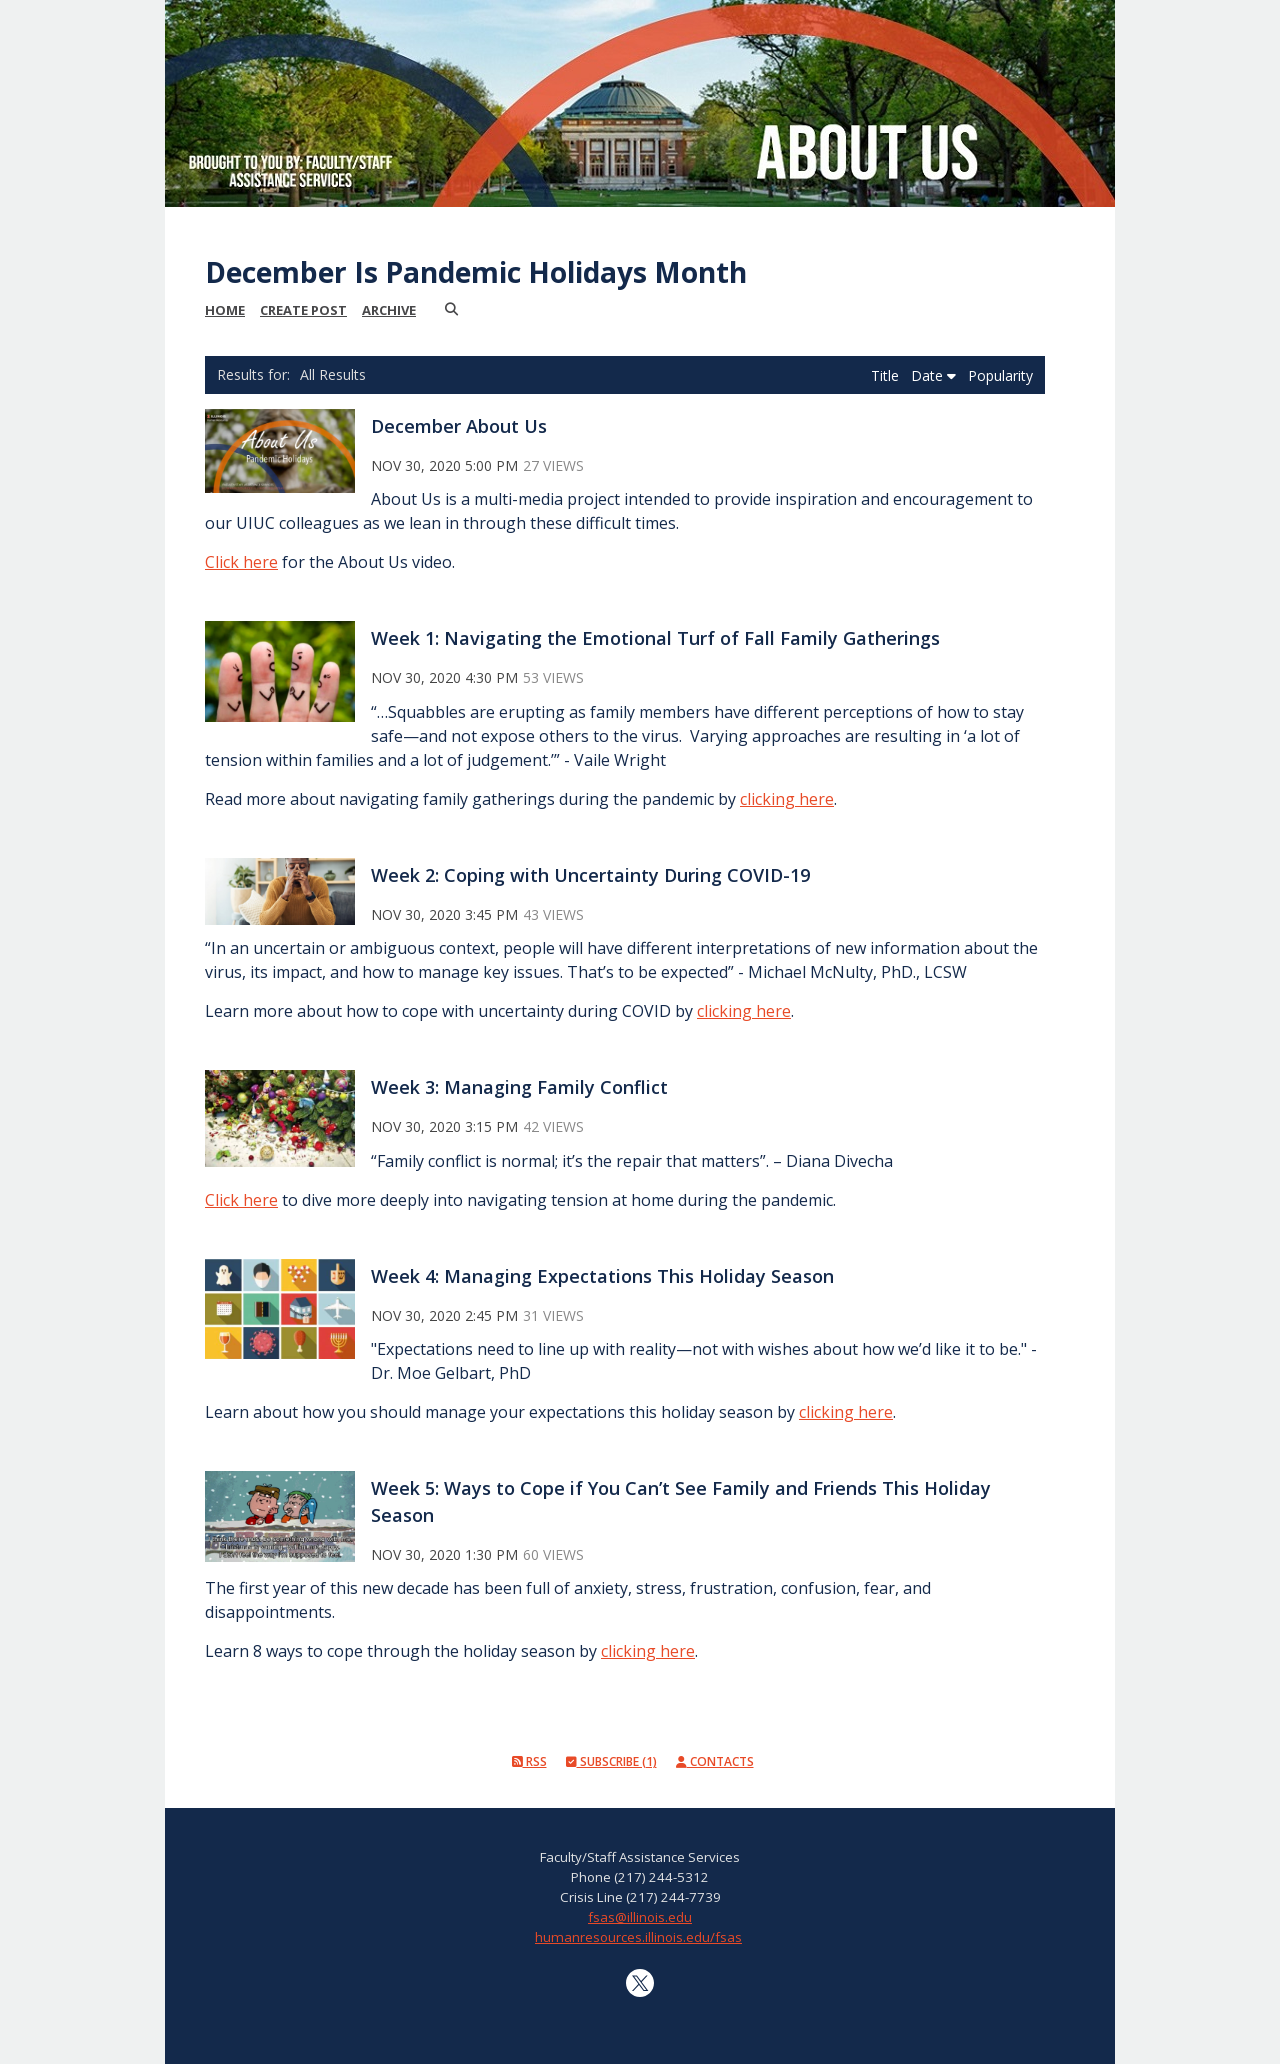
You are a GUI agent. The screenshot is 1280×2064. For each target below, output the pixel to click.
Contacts (715, 1761)
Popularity (1000, 375)
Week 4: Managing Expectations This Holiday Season (602, 1276)
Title (887, 375)
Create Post (303, 310)
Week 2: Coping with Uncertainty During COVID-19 (590, 875)
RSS (529, 1761)
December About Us (459, 426)
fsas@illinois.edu (640, 1917)
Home (225, 310)
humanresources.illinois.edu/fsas (638, 1937)
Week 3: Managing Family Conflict (519, 1087)
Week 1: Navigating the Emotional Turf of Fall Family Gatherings (655, 638)
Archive (389, 310)
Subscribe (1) (611, 1761)
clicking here (787, 799)
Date (933, 375)
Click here (241, 562)
